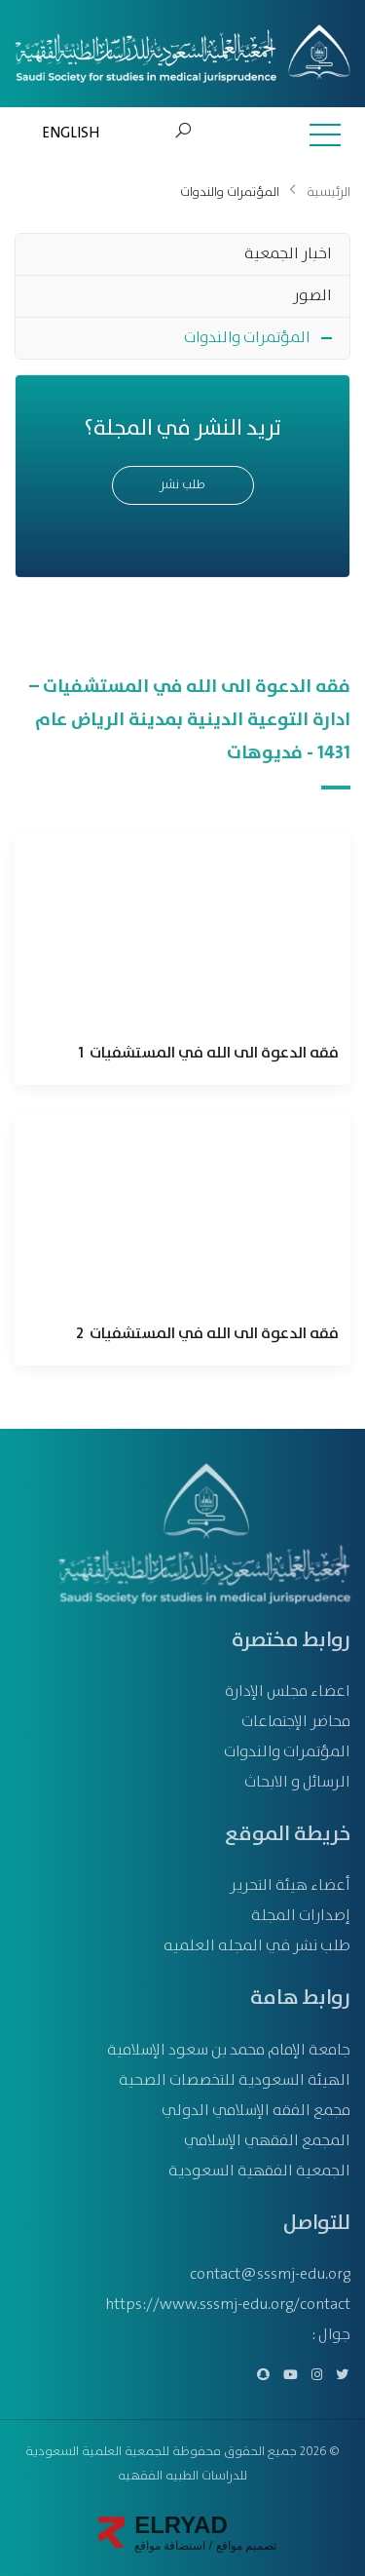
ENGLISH (70, 134)
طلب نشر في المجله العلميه (257, 1946)
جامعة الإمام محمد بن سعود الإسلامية (228, 2050)
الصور (312, 296)
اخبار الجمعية (288, 254)
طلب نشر (182, 485)
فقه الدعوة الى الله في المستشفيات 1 (208, 1053)
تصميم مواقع (244, 2546)
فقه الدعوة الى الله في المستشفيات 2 (207, 1334)
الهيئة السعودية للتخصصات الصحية (234, 2080)
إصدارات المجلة (300, 1915)
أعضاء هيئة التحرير (290, 1885)
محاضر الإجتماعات (295, 1722)
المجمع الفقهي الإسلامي (267, 2141)
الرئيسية (328, 192)
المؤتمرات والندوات (247, 338)
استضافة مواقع (169, 2546)
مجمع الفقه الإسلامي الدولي (256, 2110)
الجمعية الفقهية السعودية (259, 2171)
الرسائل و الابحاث (297, 1782)
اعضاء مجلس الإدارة (287, 1691)
